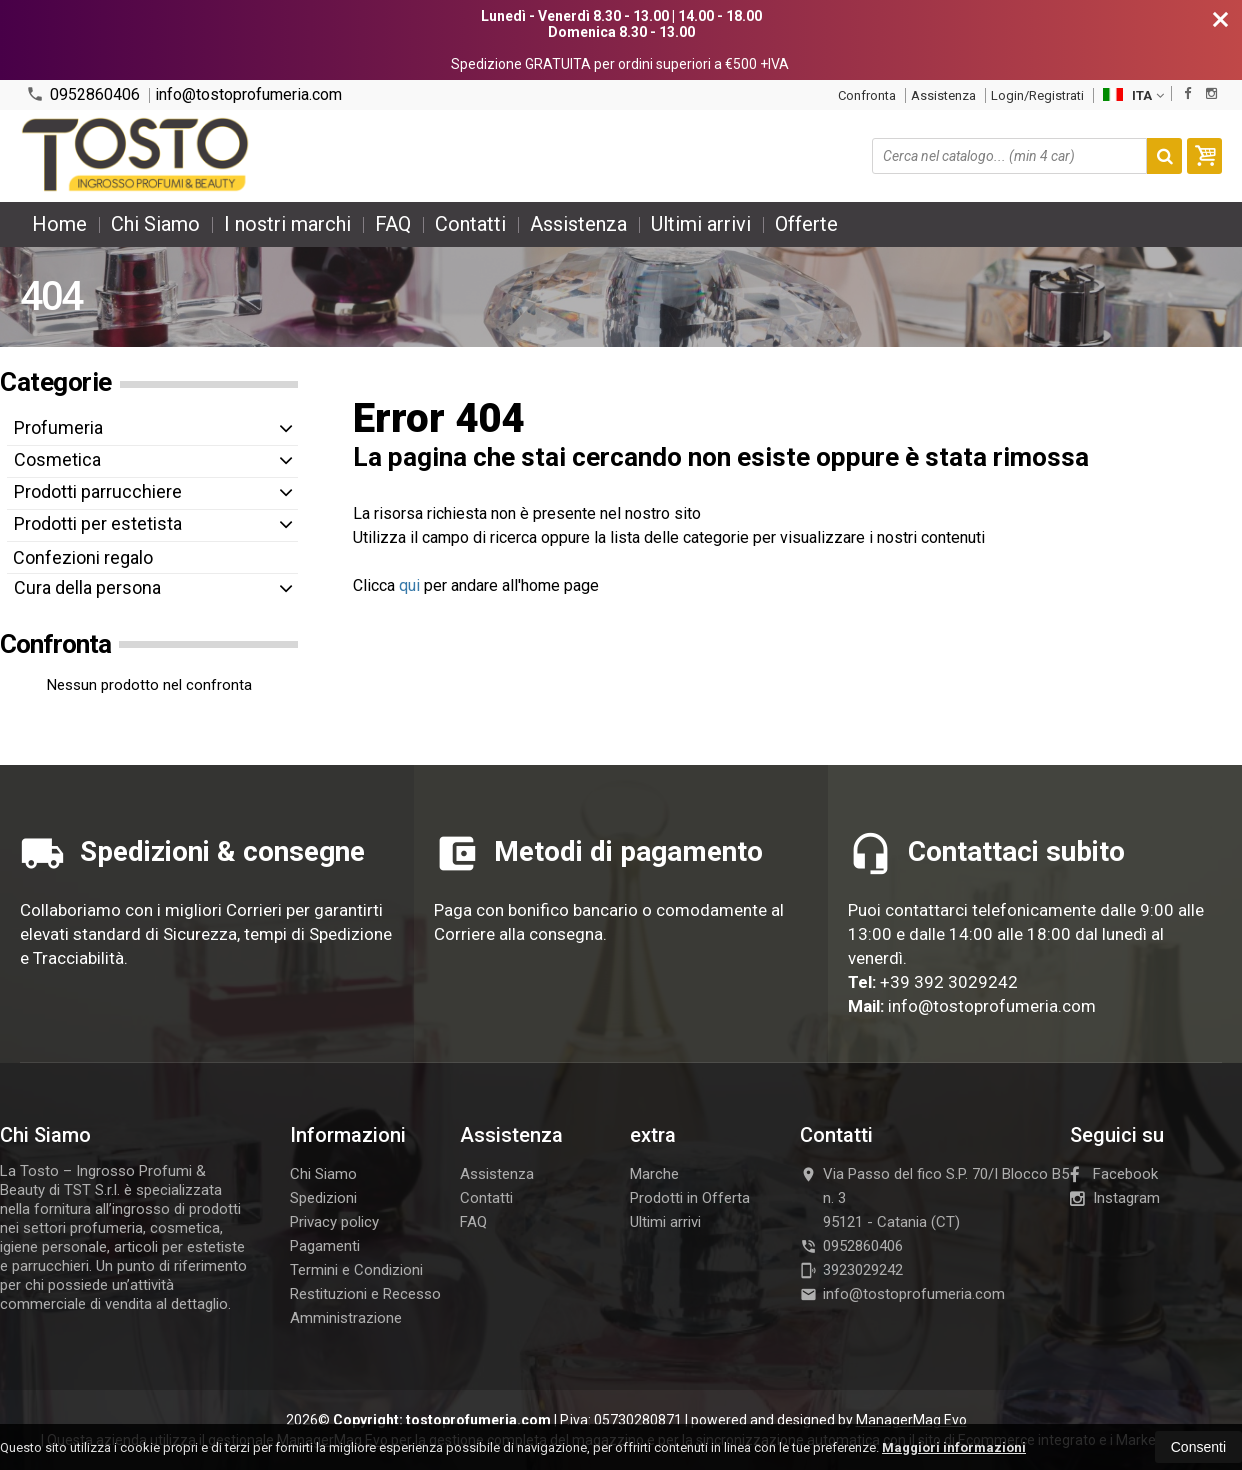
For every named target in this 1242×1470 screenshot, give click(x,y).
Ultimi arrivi (701, 224)
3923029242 (851, 1270)
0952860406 (83, 94)
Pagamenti (325, 1246)
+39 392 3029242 (949, 982)
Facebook (1114, 1174)
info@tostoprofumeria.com (248, 95)
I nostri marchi (287, 224)
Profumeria (58, 427)
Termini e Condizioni (356, 1270)
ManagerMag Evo (911, 1420)
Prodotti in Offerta (690, 1198)
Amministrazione (346, 1318)
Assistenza (943, 95)
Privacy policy (334, 1222)
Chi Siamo (155, 224)
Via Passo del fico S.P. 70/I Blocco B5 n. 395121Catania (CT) (934, 1198)
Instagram (1115, 1198)
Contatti (470, 224)
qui (409, 585)
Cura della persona (87, 587)
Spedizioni (323, 1198)
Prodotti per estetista (98, 523)
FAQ (393, 224)
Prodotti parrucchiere (98, 491)
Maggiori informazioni (954, 1447)
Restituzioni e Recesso (365, 1294)
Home (59, 224)
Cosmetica (57, 459)
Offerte (806, 224)
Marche (654, 1174)
